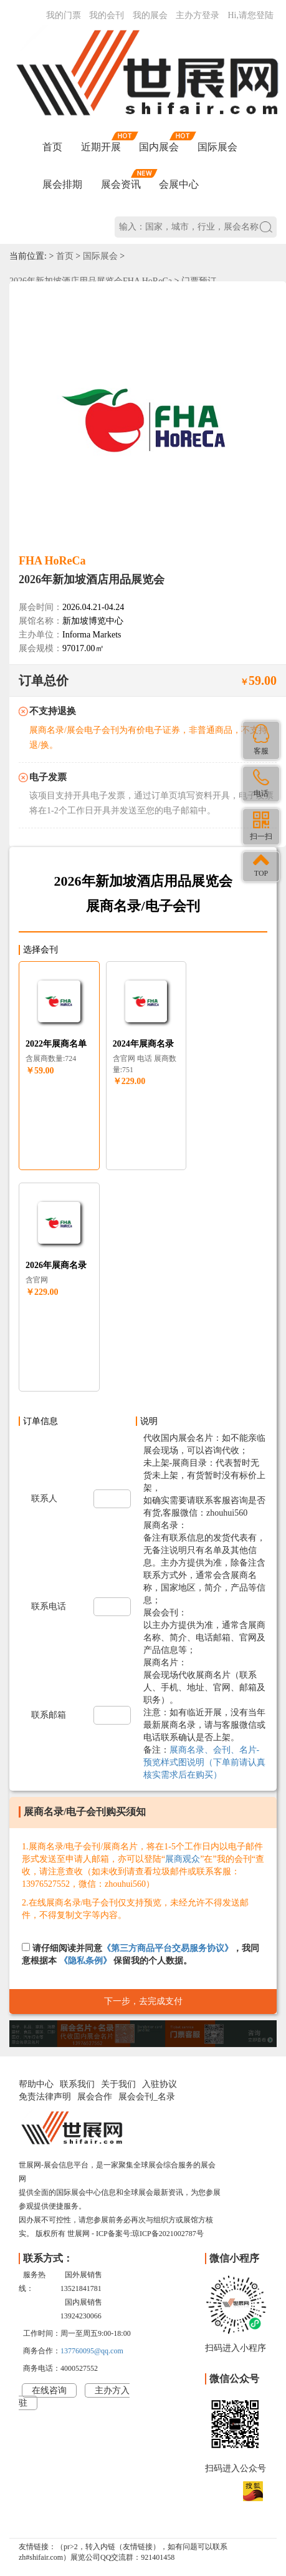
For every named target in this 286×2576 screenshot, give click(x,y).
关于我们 (118, 2084)
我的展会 (150, 15)
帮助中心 (36, 2084)
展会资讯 (121, 184)
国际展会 (217, 147)
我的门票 (63, 15)
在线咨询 (49, 2390)
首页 (52, 147)
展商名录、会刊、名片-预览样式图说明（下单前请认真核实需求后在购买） (204, 1762)
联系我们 (77, 2084)
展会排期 (62, 184)
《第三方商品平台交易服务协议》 (167, 1948)
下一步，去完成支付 (143, 2001)
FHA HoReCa (52, 560)
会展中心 (179, 184)
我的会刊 (106, 15)
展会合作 (94, 2096)
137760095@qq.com (91, 2350)
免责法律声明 (45, 2096)
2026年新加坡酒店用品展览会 (91, 579)
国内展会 (159, 147)
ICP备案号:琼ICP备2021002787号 (150, 2233)
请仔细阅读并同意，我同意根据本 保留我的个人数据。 (140, 1954)
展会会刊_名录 (146, 2096)
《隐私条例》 (85, 1960)
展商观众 (182, 1859)
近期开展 (101, 147)
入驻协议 (159, 2084)
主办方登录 (197, 15)
